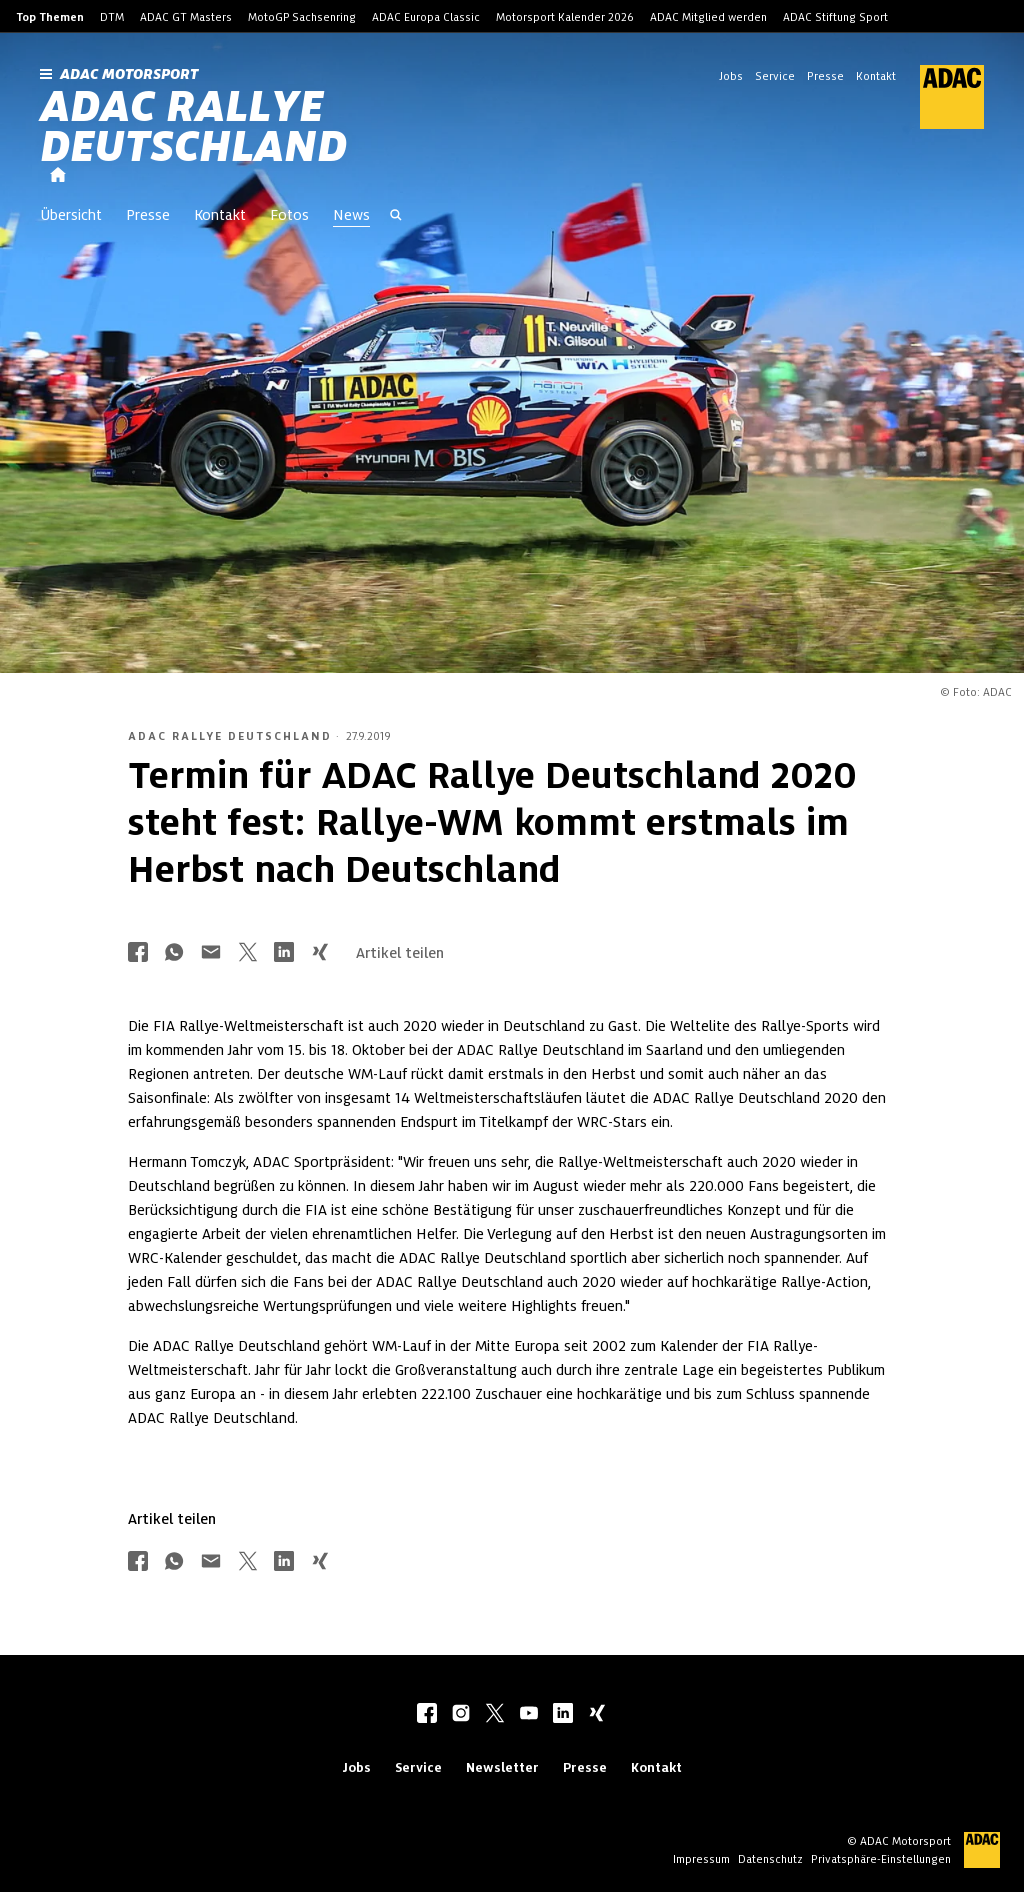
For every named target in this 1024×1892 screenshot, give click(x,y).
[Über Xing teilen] (320, 953)
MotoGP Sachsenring (302, 17)
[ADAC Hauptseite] (940, 97)
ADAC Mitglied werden (708, 17)
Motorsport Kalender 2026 (565, 17)
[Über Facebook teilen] (138, 953)
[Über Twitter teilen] (248, 953)
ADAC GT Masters (186, 17)
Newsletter (502, 1767)
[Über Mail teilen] (211, 953)
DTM (112, 17)
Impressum (701, 1859)
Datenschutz (770, 1859)
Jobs (731, 76)
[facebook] (427, 1715)
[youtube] (529, 1715)
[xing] (597, 1715)
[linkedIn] (563, 1715)
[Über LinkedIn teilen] (284, 953)
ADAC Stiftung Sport (835, 17)
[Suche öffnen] (396, 217)
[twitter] (495, 1715)
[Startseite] (58, 175)
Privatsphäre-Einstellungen (881, 1859)
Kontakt (876, 76)
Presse (825, 76)
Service (775, 76)
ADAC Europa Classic (426, 17)
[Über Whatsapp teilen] (174, 953)
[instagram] (461, 1715)
